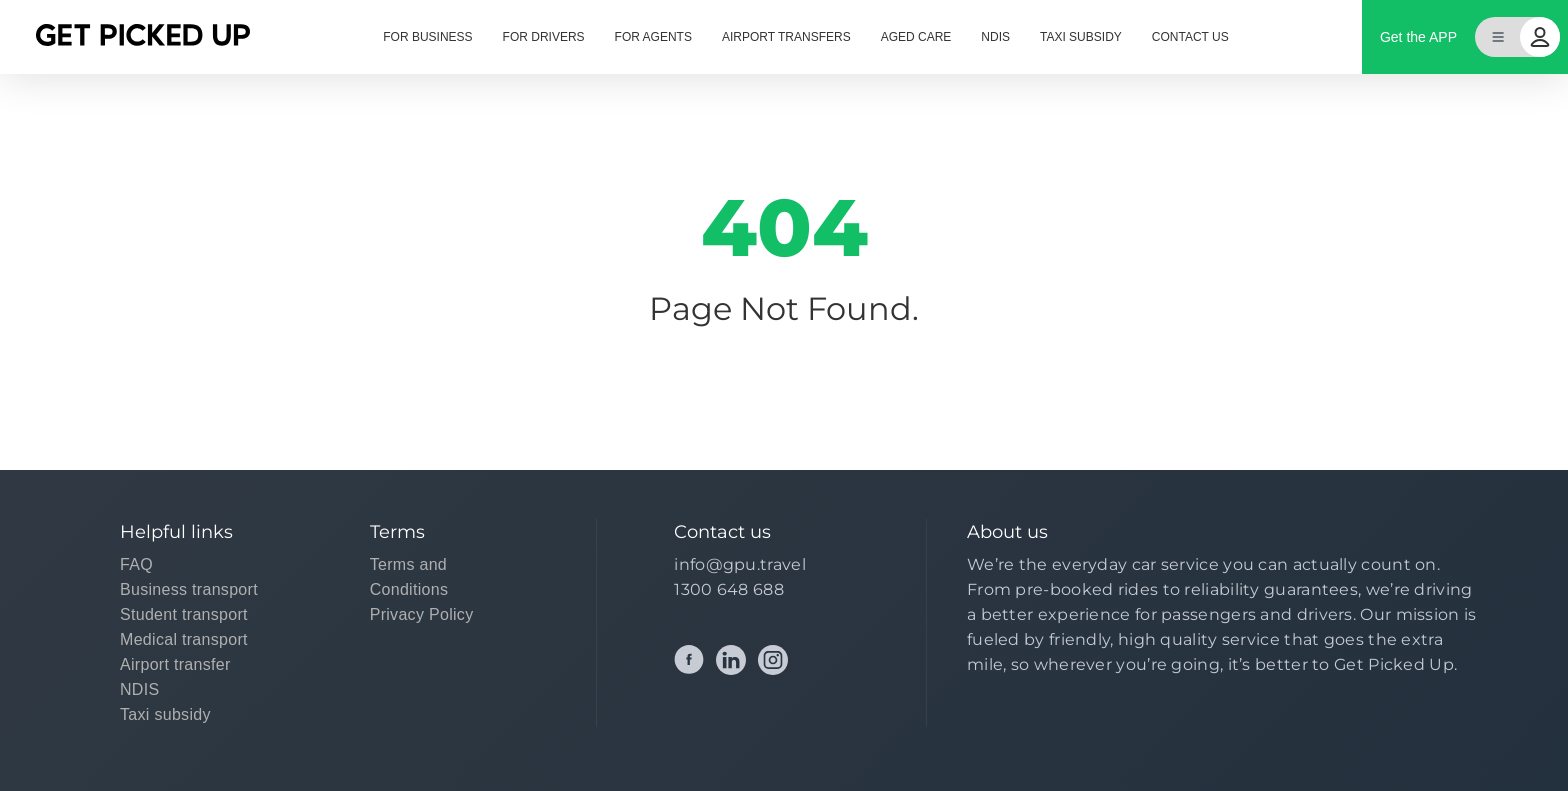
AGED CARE (916, 37)
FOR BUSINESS (427, 37)
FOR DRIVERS (544, 37)
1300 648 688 (729, 589)
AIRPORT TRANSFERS (786, 37)
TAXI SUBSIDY (1081, 37)
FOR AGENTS (653, 37)
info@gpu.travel (740, 564)
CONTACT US (1190, 37)
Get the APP (1418, 37)
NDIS (995, 37)
